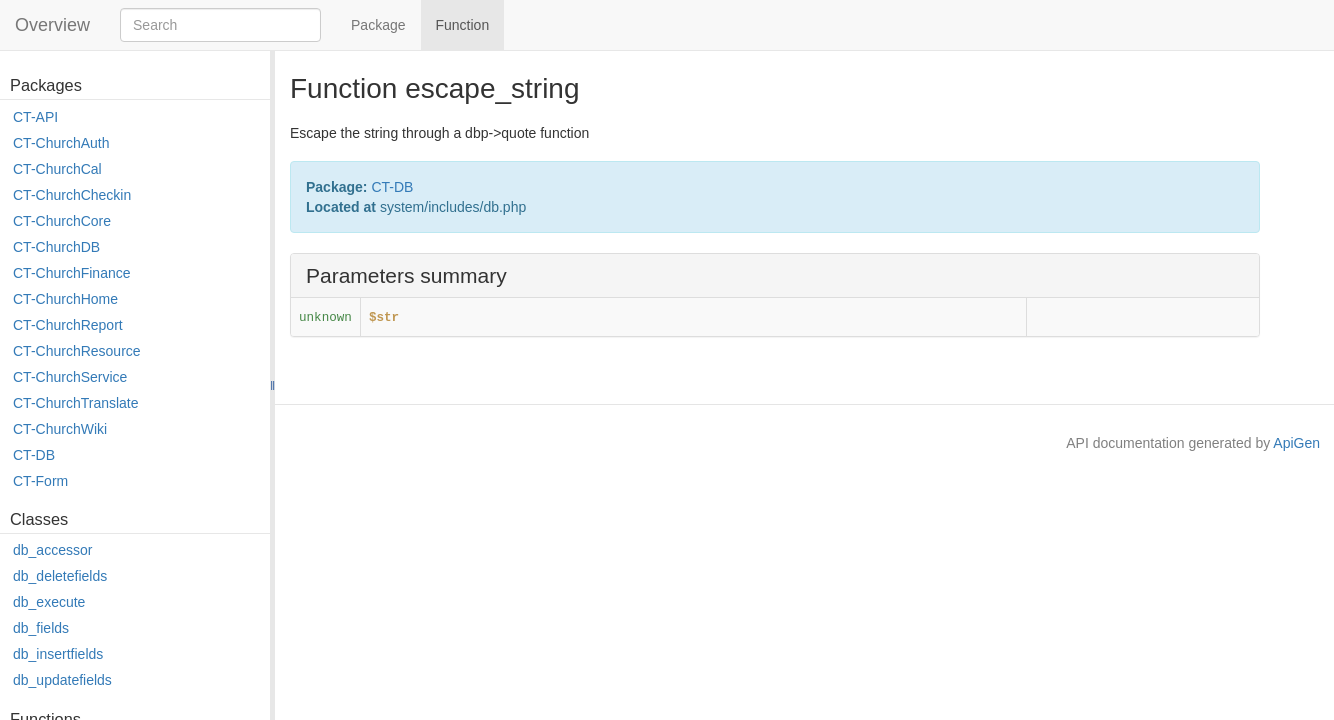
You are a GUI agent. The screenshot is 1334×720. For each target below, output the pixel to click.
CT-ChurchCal (57, 169)
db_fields (41, 628)
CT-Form (40, 481)
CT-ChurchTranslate (76, 403)
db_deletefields (60, 576)
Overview (52, 25)
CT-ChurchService (70, 377)
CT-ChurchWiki (60, 429)
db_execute (49, 602)
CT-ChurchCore (62, 221)
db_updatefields (62, 680)
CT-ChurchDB (56, 247)
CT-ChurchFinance (72, 273)
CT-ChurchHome (65, 299)
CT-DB (34, 455)
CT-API (35, 117)
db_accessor (52, 550)
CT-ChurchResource (77, 351)
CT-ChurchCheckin (72, 195)
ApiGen (1296, 443)
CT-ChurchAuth (61, 143)
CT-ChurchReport (68, 325)
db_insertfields (58, 654)
